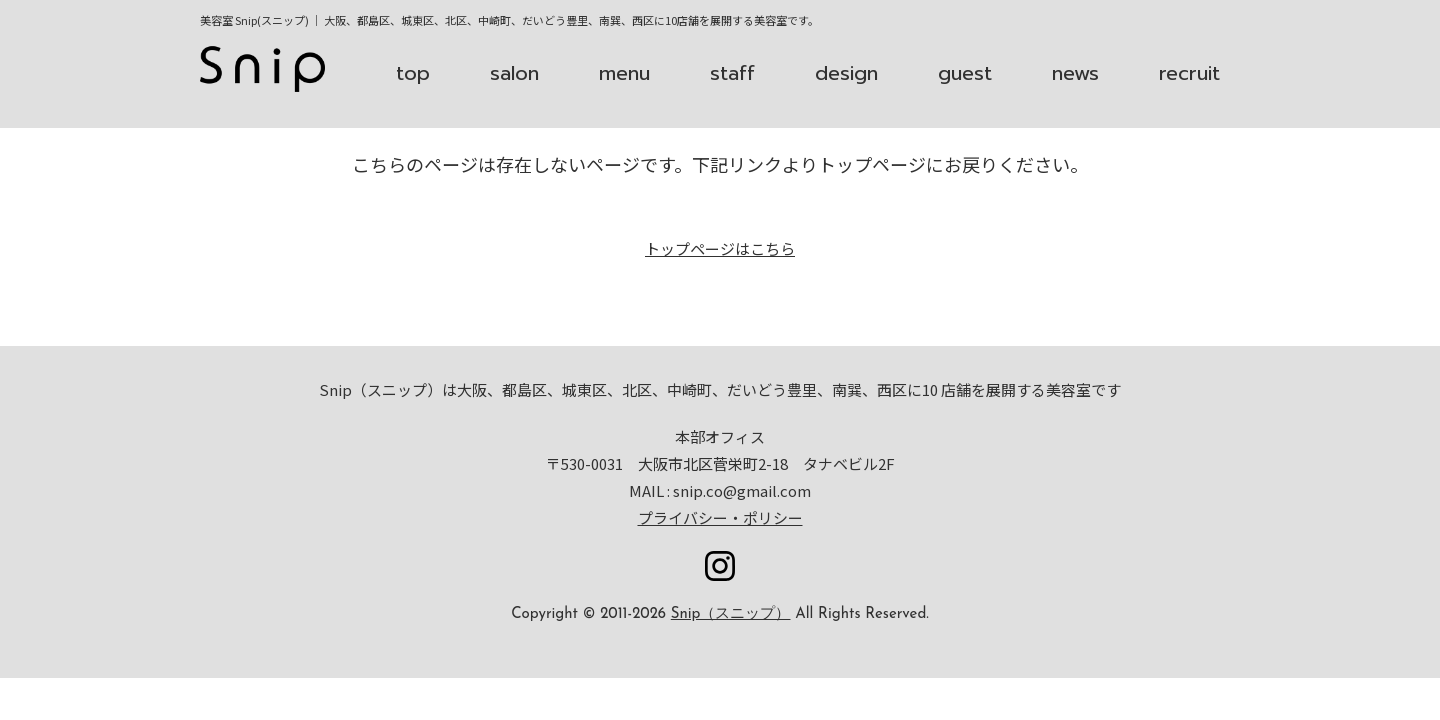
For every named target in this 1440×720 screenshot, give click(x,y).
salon (514, 73)
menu (624, 73)
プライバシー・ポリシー (720, 517)
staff (732, 73)
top (413, 73)
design (846, 73)
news (1075, 73)
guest (965, 73)
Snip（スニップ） (731, 614)
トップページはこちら (720, 248)
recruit (1189, 73)
